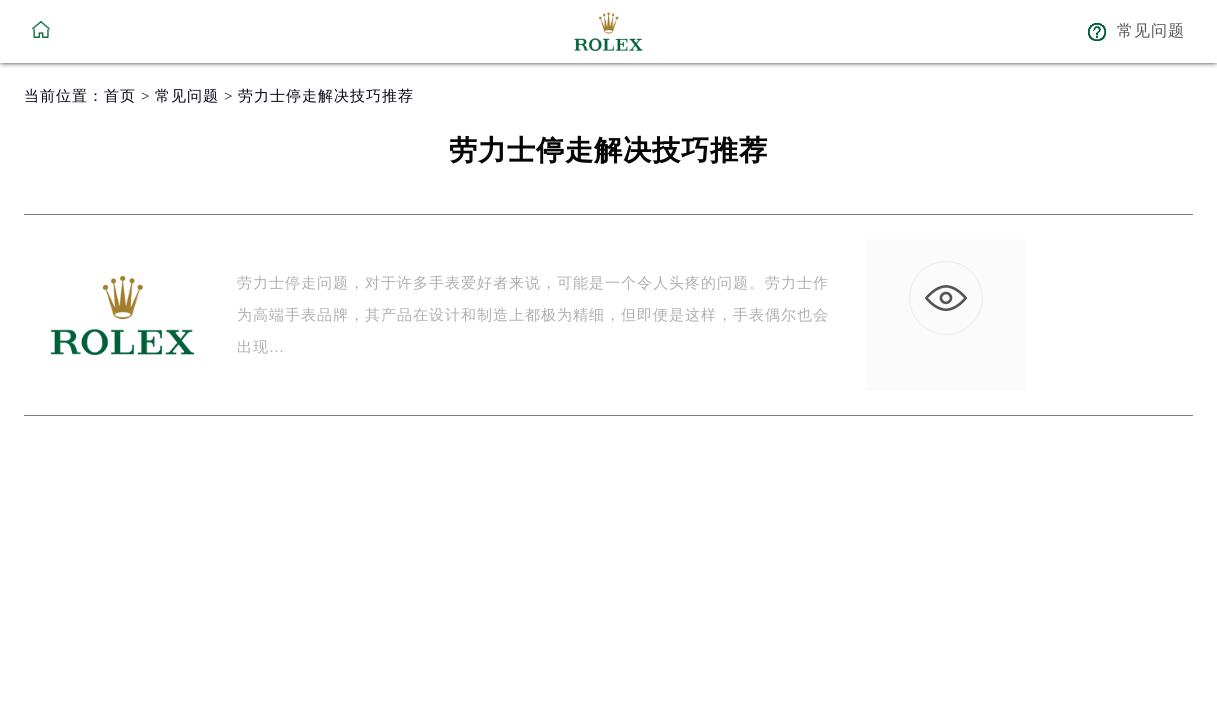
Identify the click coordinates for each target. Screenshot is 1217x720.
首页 (120, 96)
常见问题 (187, 96)
